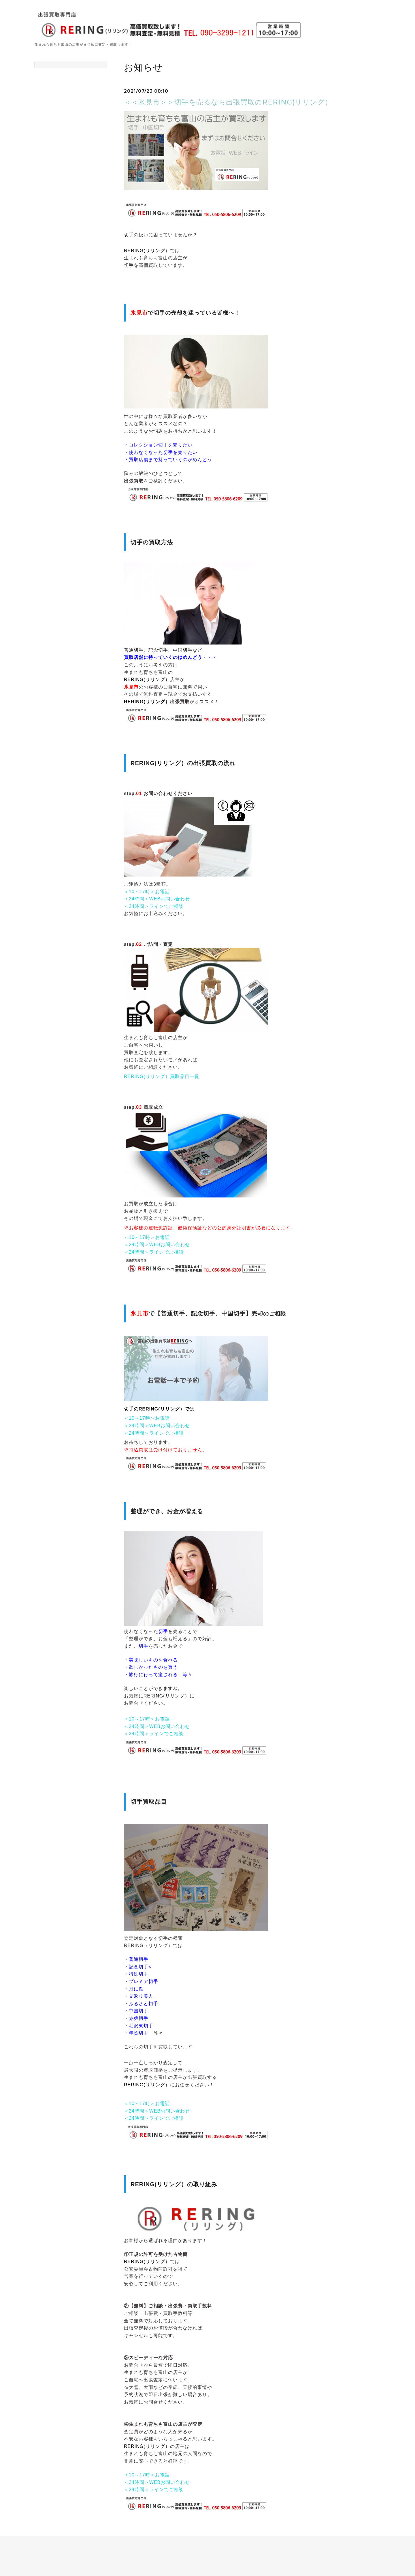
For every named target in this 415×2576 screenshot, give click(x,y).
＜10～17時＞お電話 (147, 891)
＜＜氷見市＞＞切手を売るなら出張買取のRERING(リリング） (228, 102)
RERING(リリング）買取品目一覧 (161, 1076)
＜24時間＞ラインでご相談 (154, 906)
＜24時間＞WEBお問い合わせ (157, 898)
